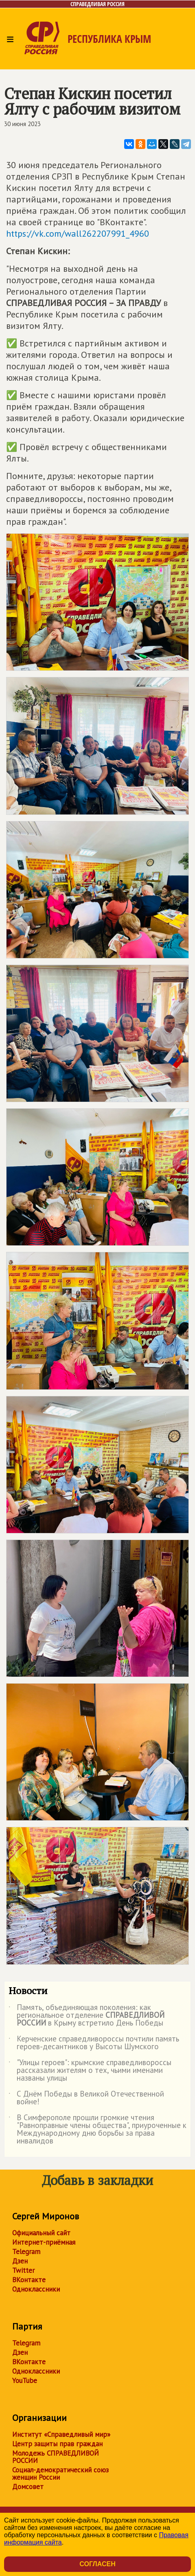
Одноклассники (36, 2289)
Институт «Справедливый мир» (61, 2434)
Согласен (97, 2563)
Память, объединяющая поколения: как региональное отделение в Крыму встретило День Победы (86, 2016)
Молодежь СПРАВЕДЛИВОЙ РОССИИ (55, 2457)
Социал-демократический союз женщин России (60, 2473)
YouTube (24, 2380)
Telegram (26, 2251)
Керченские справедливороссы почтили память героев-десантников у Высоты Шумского (94, 2043)
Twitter (23, 2270)
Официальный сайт (41, 2233)
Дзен (20, 2261)
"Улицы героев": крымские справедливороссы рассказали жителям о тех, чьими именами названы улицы (90, 2071)
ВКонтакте (29, 2279)
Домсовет (28, 2486)
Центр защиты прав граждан (57, 2443)
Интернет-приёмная (43, 2242)
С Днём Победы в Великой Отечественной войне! (86, 2098)
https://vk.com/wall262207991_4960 (77, 233)
